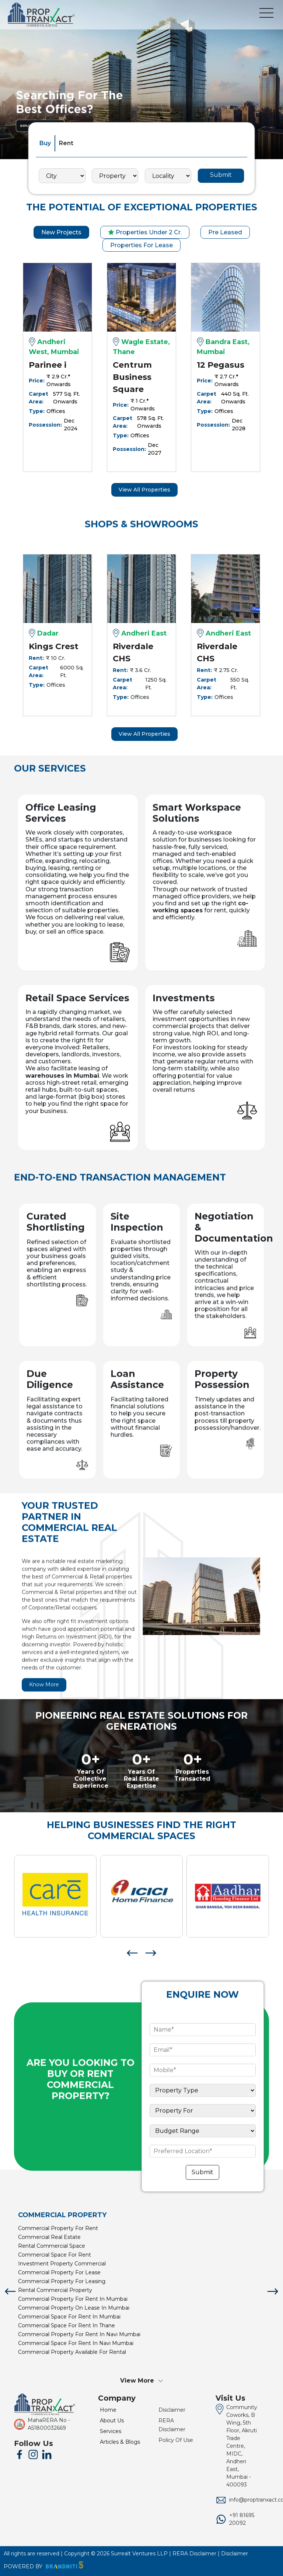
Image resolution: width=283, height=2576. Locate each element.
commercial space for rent (54, 2254)
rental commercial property (55, 2290)
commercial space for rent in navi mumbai (75, 2343)
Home (108, 2410)
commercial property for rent (58, 2228)
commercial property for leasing (61, 2281)
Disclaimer (171, 2410)
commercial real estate (49, 2237)
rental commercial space (51, 2246)
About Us (112, 2420)
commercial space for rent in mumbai (69, 2316)
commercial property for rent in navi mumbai (79, 2334)
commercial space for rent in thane (66, 2325)
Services (110, 2431)
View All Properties (144, 489)
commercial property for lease (59, 2272)
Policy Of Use (175, 2440)
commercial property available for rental (72, 2352)
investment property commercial (62, 2263)
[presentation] (132, 1952)
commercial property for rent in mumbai (72, 2299)
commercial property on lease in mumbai (73, 2307)
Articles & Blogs (120, 2442)
